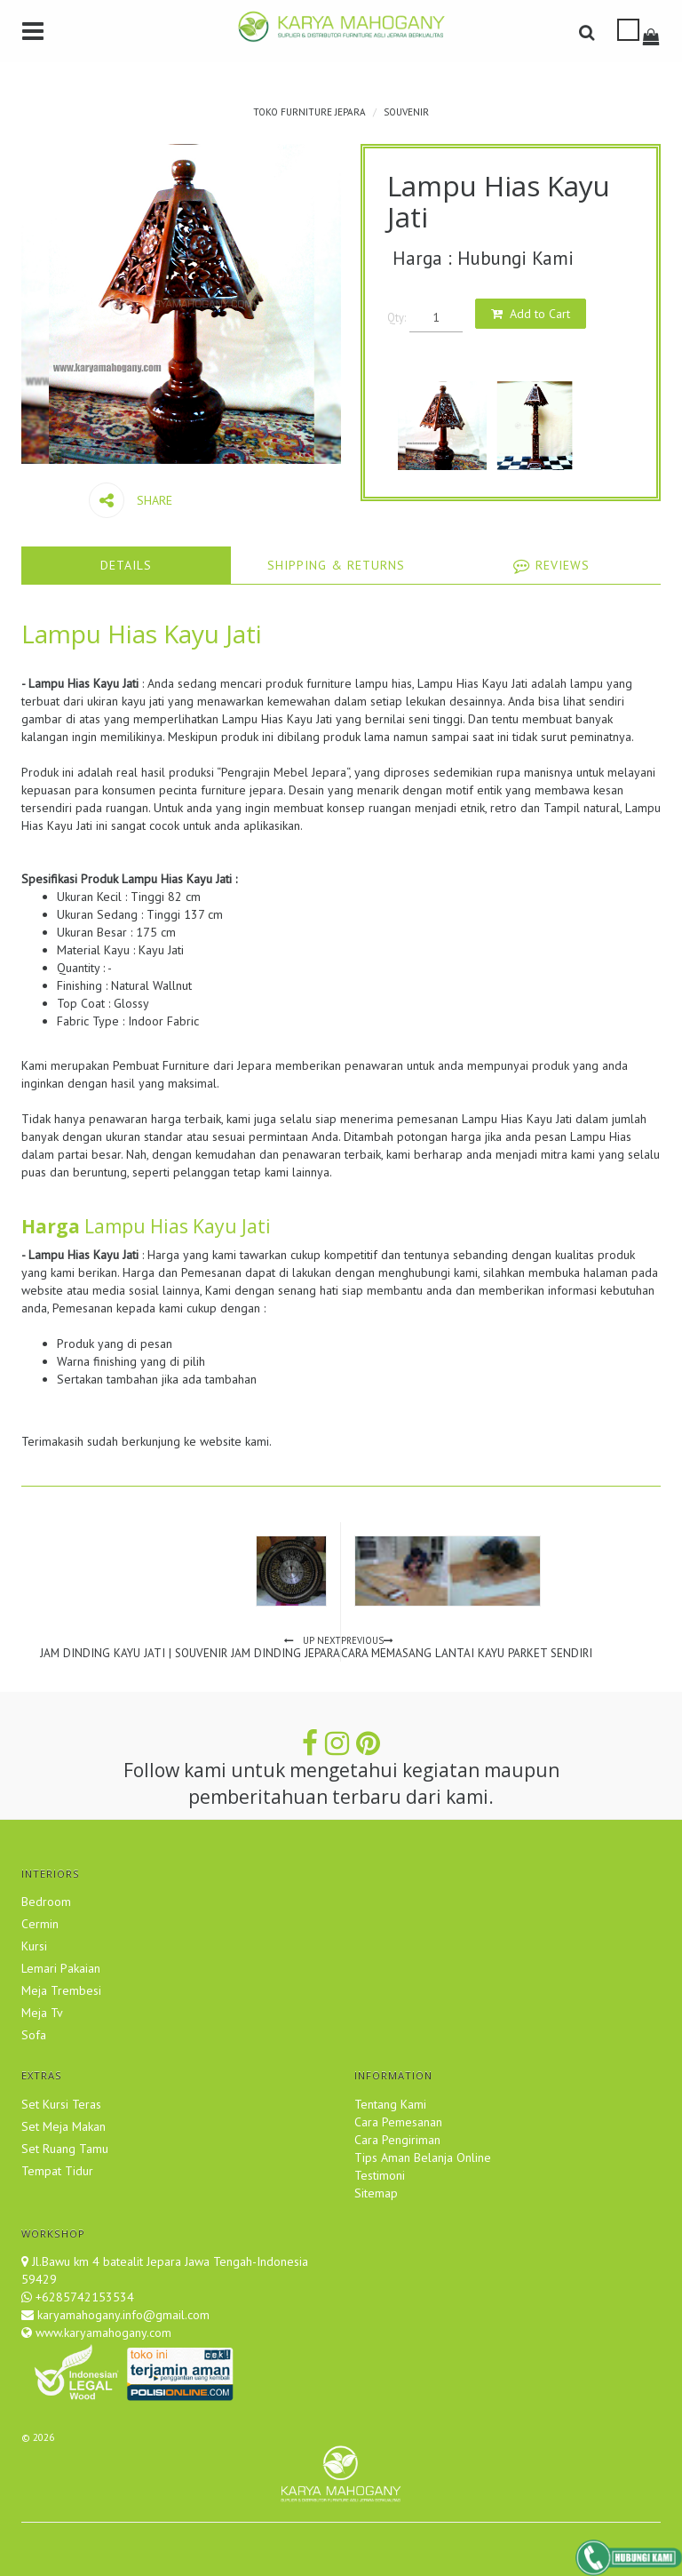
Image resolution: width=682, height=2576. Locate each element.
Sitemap (376, 2193)
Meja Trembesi (61, 1990)
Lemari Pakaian (60, 1968)
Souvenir (406, 112)
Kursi (34, 1946)
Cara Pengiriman (397, 2140)
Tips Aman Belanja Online (422, 2157)
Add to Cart (540, 314)
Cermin (40, 1924)
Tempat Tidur (57, 2171)
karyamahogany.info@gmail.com (122, 2315)
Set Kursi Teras (61, 2104)
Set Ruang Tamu (64, 2149)
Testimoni (379, 2175)
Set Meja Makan (63, 2126)
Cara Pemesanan (398, 2122)
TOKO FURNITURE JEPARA (309, 112)
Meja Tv (42, 2013)
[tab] (126, 565)
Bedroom (46, 1902)
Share (130, 500)
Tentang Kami (390, 2104)
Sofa (33, 2035)
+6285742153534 (85, 2297)
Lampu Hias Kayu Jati (141, 633)
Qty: (396, 317)
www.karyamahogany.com (101, 2333)
